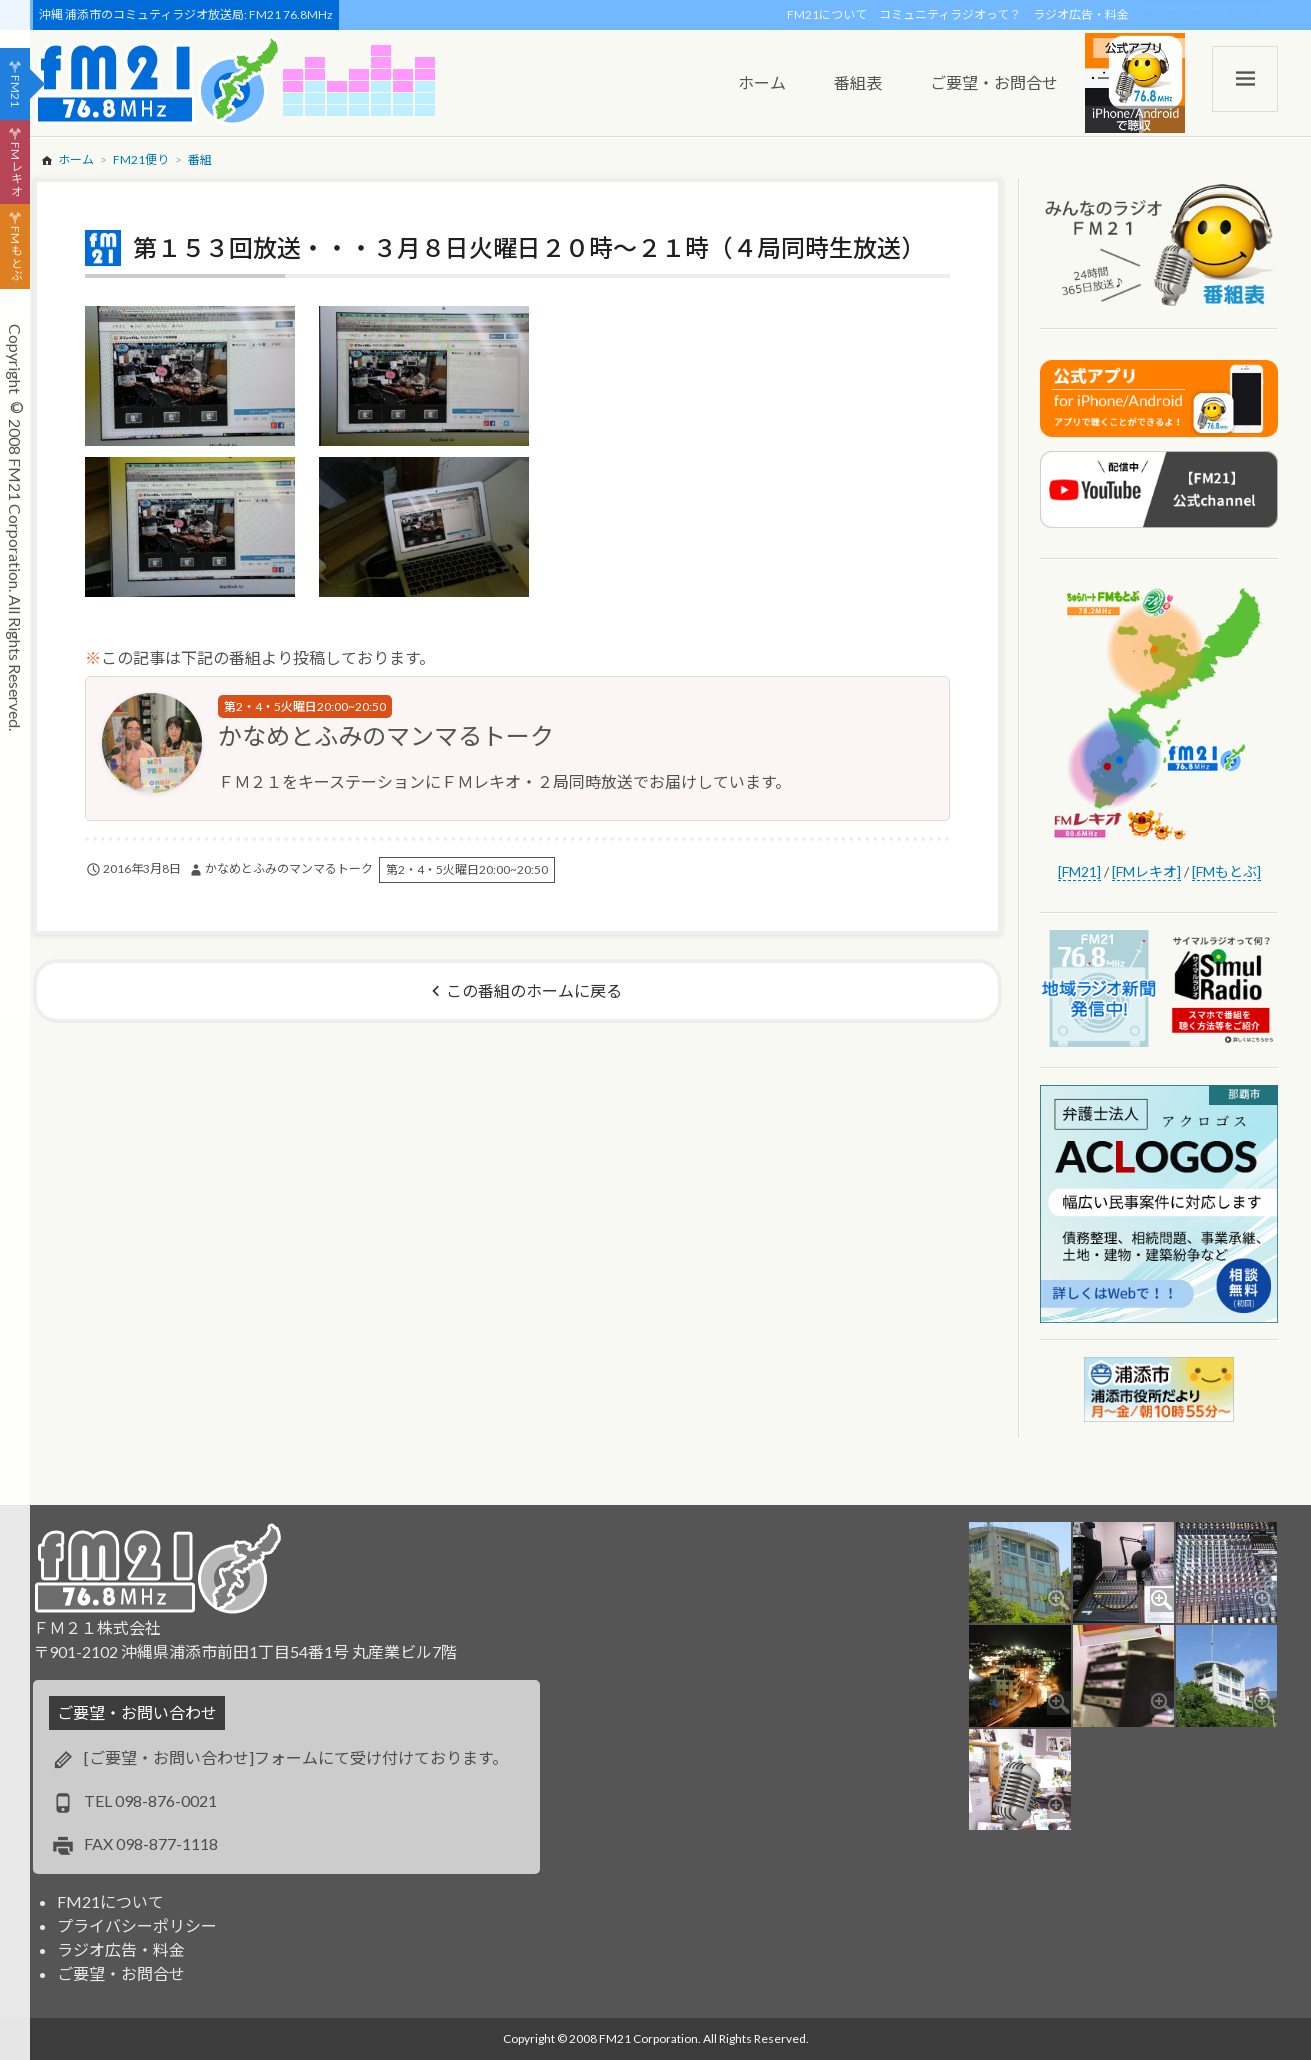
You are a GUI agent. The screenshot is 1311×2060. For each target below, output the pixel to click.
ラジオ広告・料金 (1081, 14)
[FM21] (1079, 871)
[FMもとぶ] (1226, 871)
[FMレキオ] (1146, 871)
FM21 (15, 91)
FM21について (827, 14)
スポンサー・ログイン (1215, 14)
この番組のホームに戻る (534, 990)
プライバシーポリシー (137, 1925)
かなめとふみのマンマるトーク (386, 735)
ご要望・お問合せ (121, 1973)
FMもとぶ (15, 254)
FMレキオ (15, 169)
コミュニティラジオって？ (950, 14)
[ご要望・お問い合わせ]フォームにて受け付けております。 (296, 1757)
